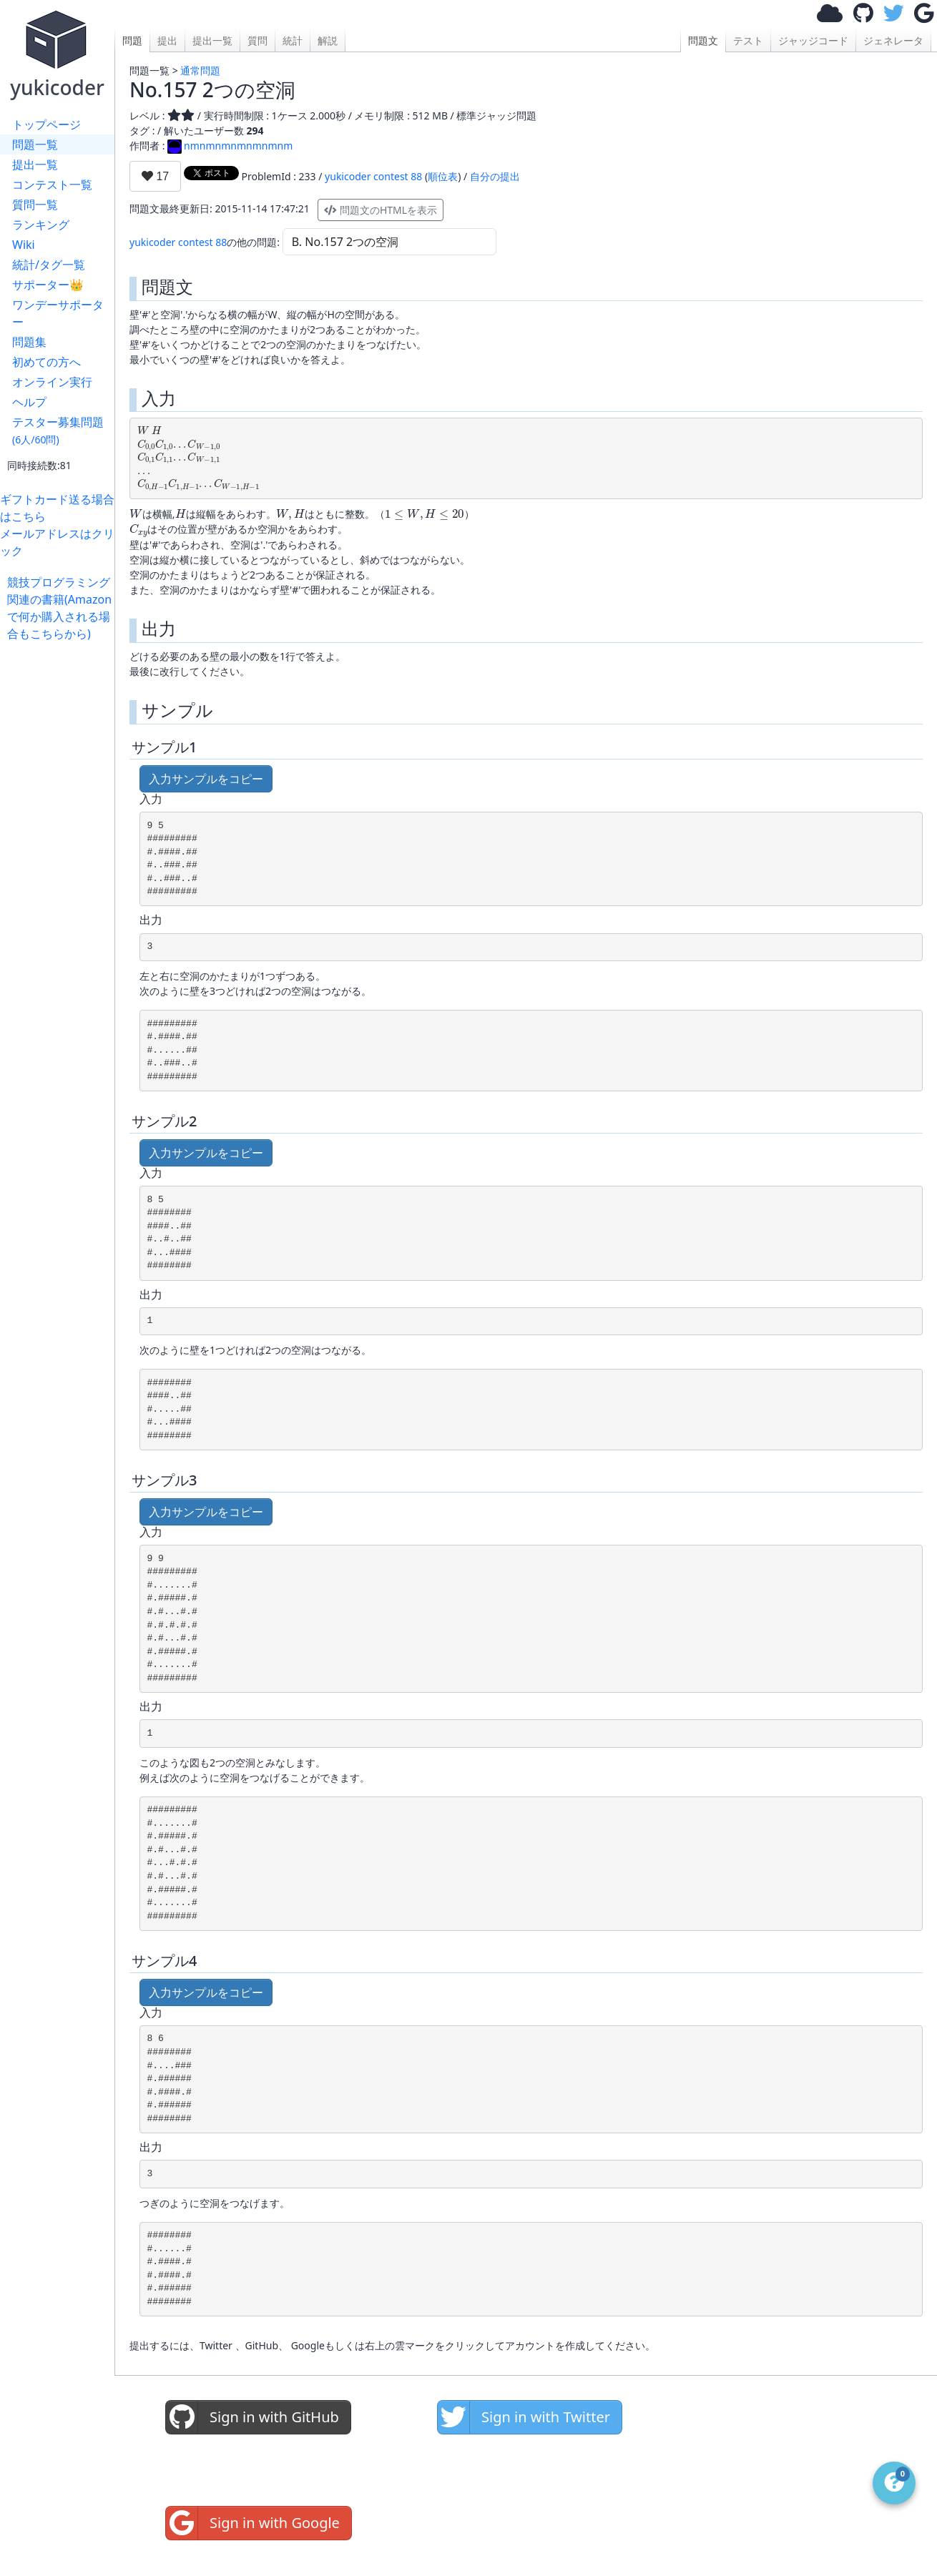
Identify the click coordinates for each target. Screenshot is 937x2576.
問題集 (29, 342)
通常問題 (200, 70)
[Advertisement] (60, 856)
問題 (132, 40)
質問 (257, 40)
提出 (167, 40)
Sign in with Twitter (524, 2417)
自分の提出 (495, 176)
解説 (328, 40)
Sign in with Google (253, 2523)
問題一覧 (35, 144)
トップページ (46, 124)
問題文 (703, 40)
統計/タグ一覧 (48, 264)
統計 (293, 40)
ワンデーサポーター (58, 313)
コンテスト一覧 (52, 184)
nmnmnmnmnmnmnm (230, 145)
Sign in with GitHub (252, 2417)
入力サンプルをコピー (206, 779)
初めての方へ (46, 362)
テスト (748, 40)
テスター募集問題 (58, 430)
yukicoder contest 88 (373, 176)
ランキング (40, 224)
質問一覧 (35, 204)
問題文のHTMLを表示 (380, 210)
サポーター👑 (48, 284)
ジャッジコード (813, 40)
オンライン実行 (52, 382)
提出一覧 (35, 164)
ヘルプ (29, 402)
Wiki (23, 244)
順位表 (443, 176)
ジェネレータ (893, 40)
